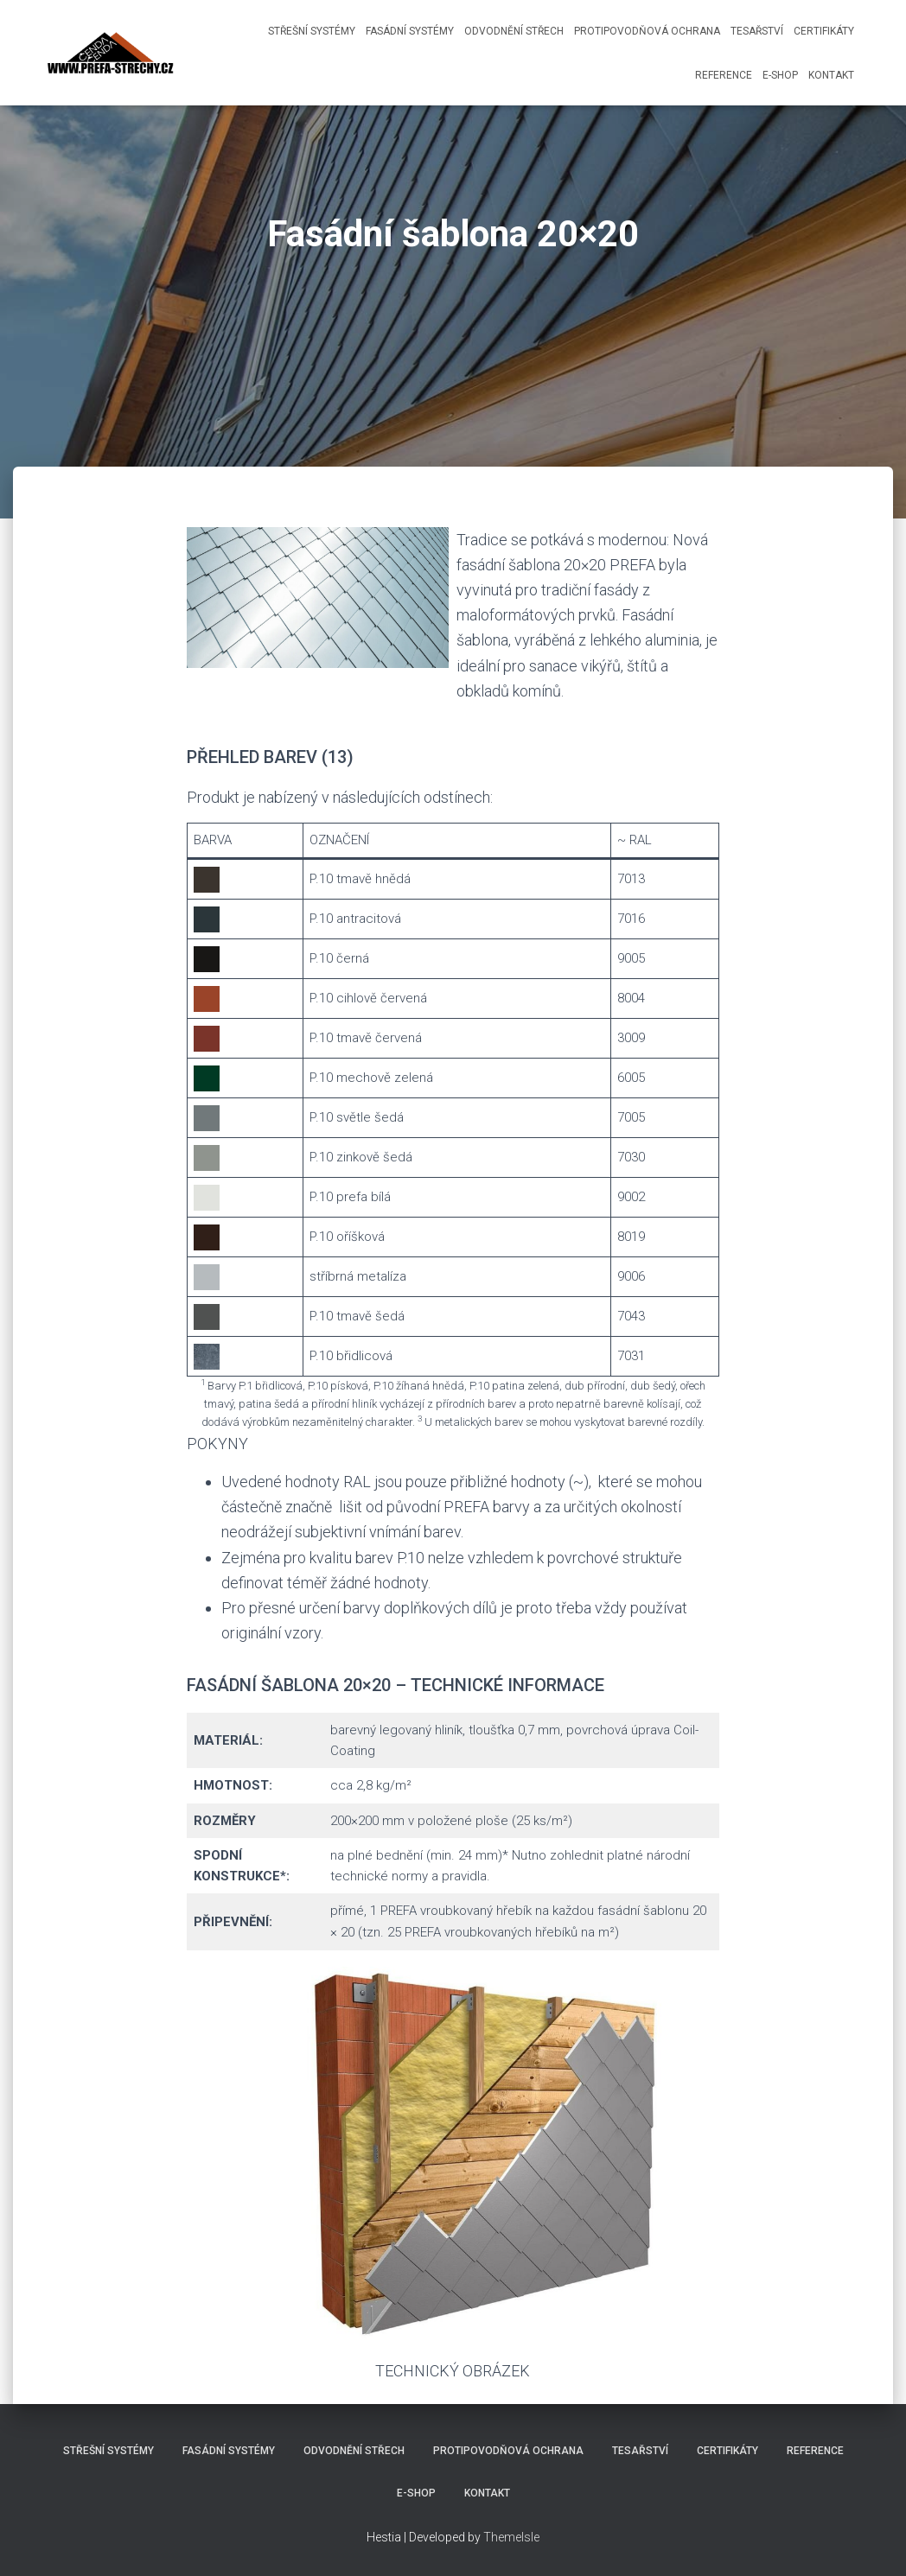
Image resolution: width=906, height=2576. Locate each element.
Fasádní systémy (410, 31)
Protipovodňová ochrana (647, 31)
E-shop (780, 75)
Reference (723, 75)
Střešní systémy (311, 31)
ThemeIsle (511, 2537)
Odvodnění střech (514, 31)
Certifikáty (824, 31)
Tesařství (757, 31)
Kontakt (831, 75)
